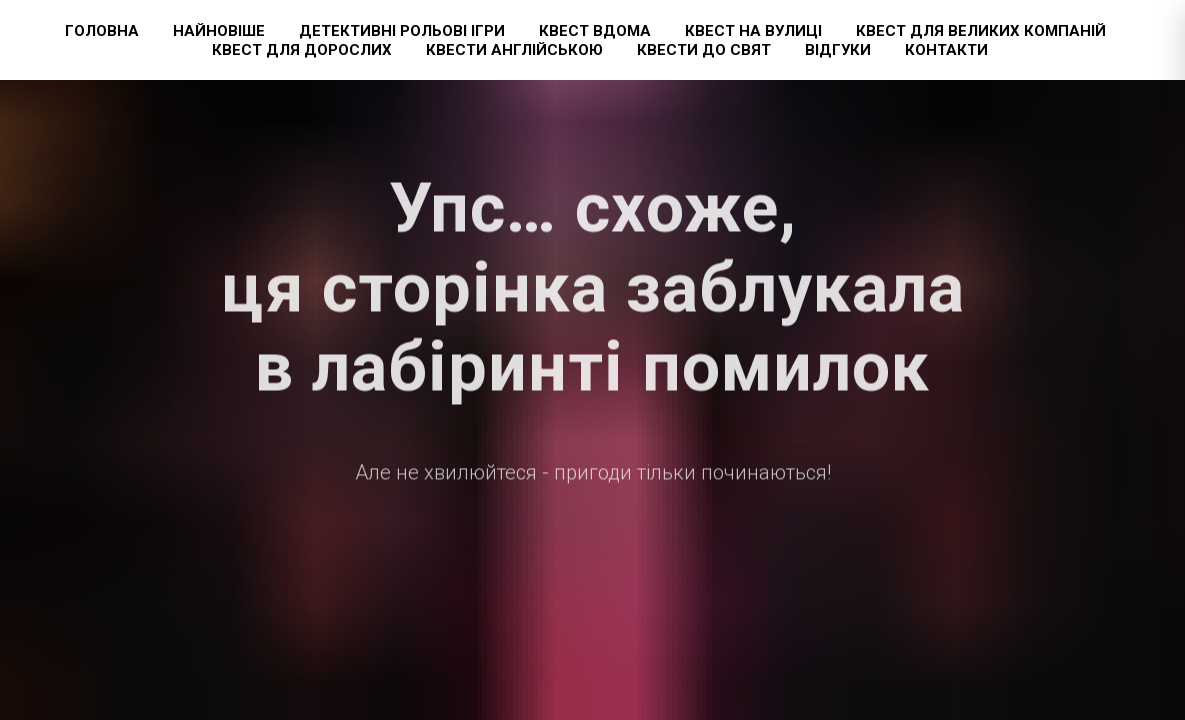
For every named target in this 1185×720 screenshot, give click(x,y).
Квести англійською (514, 50)
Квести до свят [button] (704, 50)
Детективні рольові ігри (402, 31)
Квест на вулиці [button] (753, 31)
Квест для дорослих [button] (302, 50)
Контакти (946, 50)
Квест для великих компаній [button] (981, 31)
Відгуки (838, 50)
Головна (102, 31)
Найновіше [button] (219, 31)
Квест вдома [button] (595, 31)
